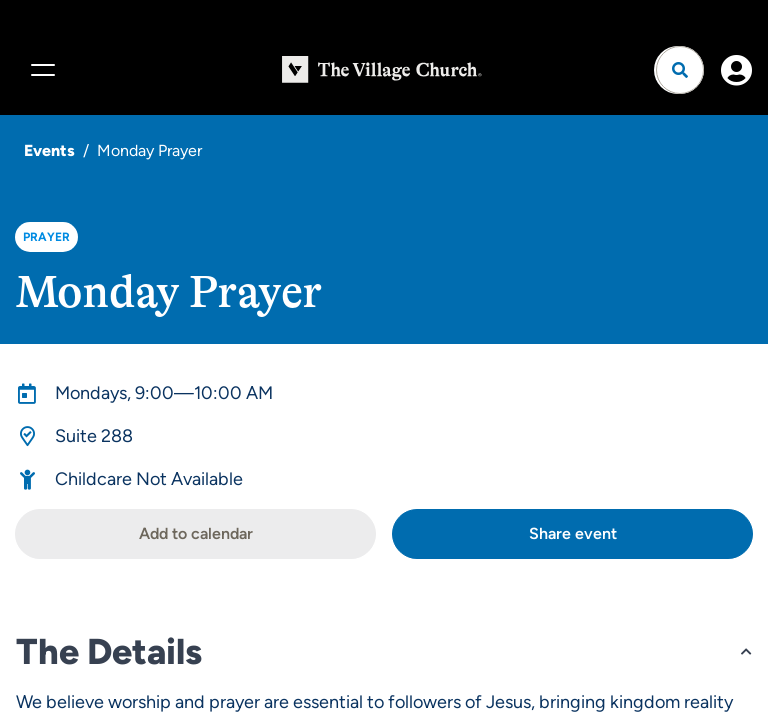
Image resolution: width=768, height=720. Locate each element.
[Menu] (40, 70)
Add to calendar (196, 533)
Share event (573, 533)
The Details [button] (109, 651)
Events (49, 150)
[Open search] (680, 70)
